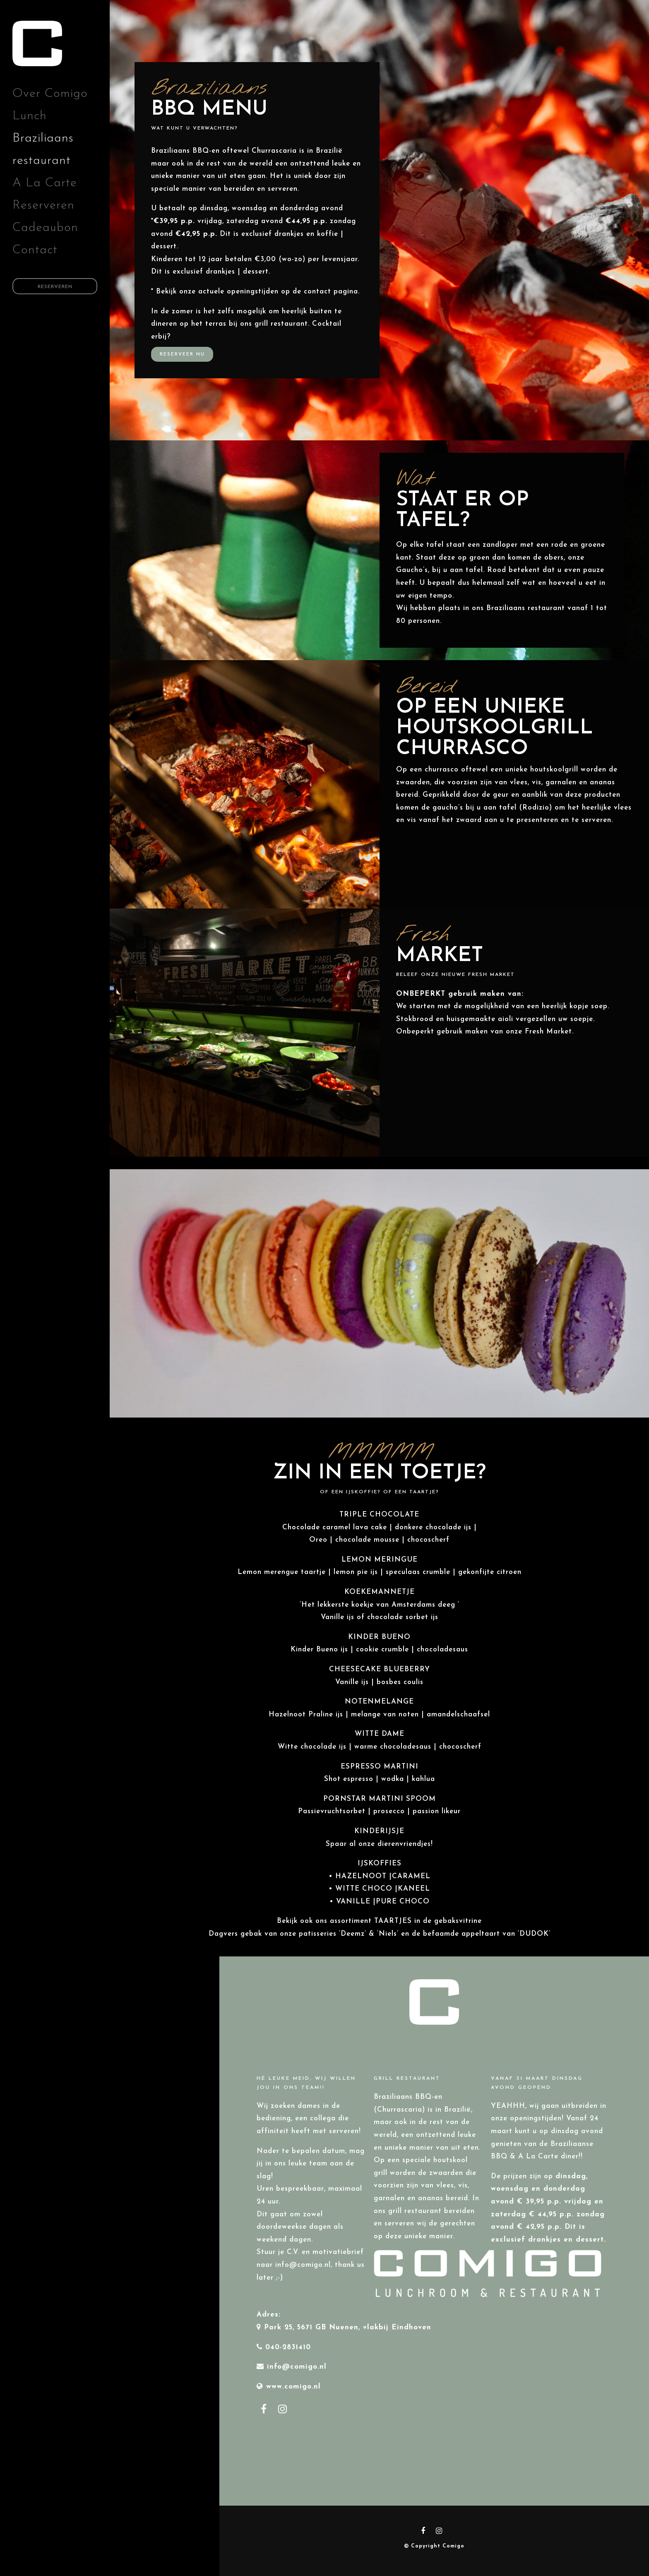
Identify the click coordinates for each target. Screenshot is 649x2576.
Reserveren (43, 205)
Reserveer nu (182, 354)
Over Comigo (50, 93)
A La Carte (44, 183)
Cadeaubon (45, 227)
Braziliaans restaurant (43, 149)
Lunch (29, 116)
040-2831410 (288, 2347)
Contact (35, 250)
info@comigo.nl (297, 2366)
